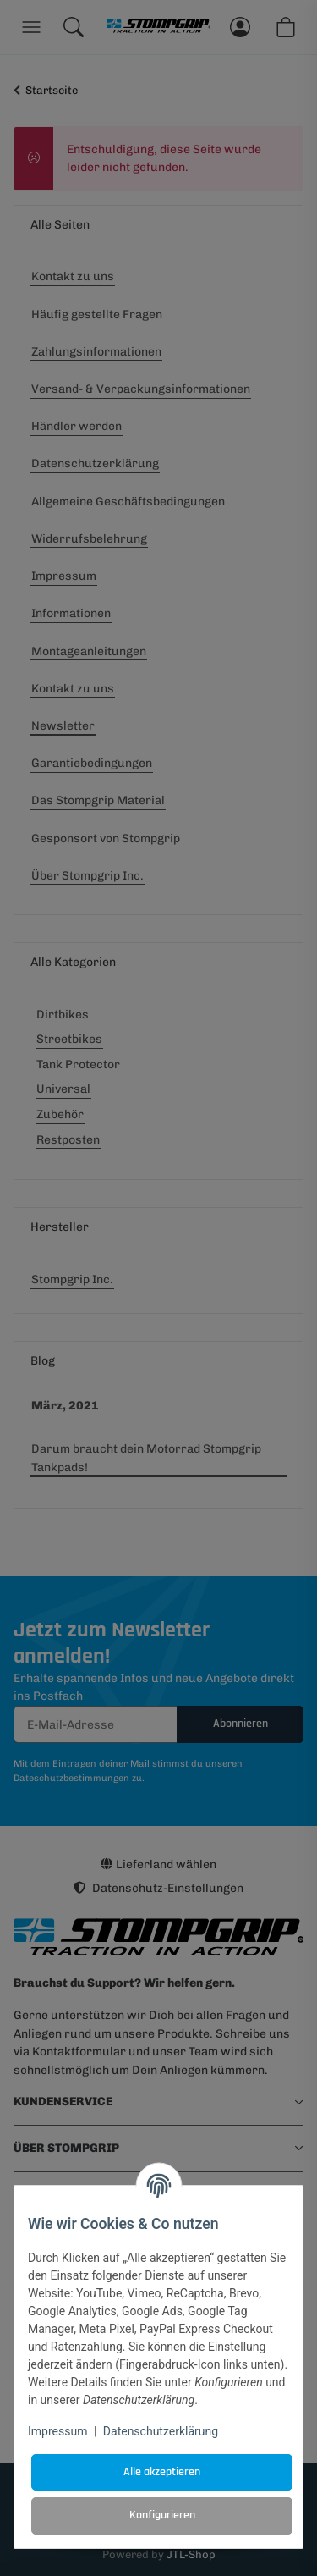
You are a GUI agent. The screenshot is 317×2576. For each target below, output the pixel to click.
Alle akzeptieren (161, 2471)
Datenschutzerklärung (160, 2431)
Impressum (57, 2431)
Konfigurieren (162, 2515)
